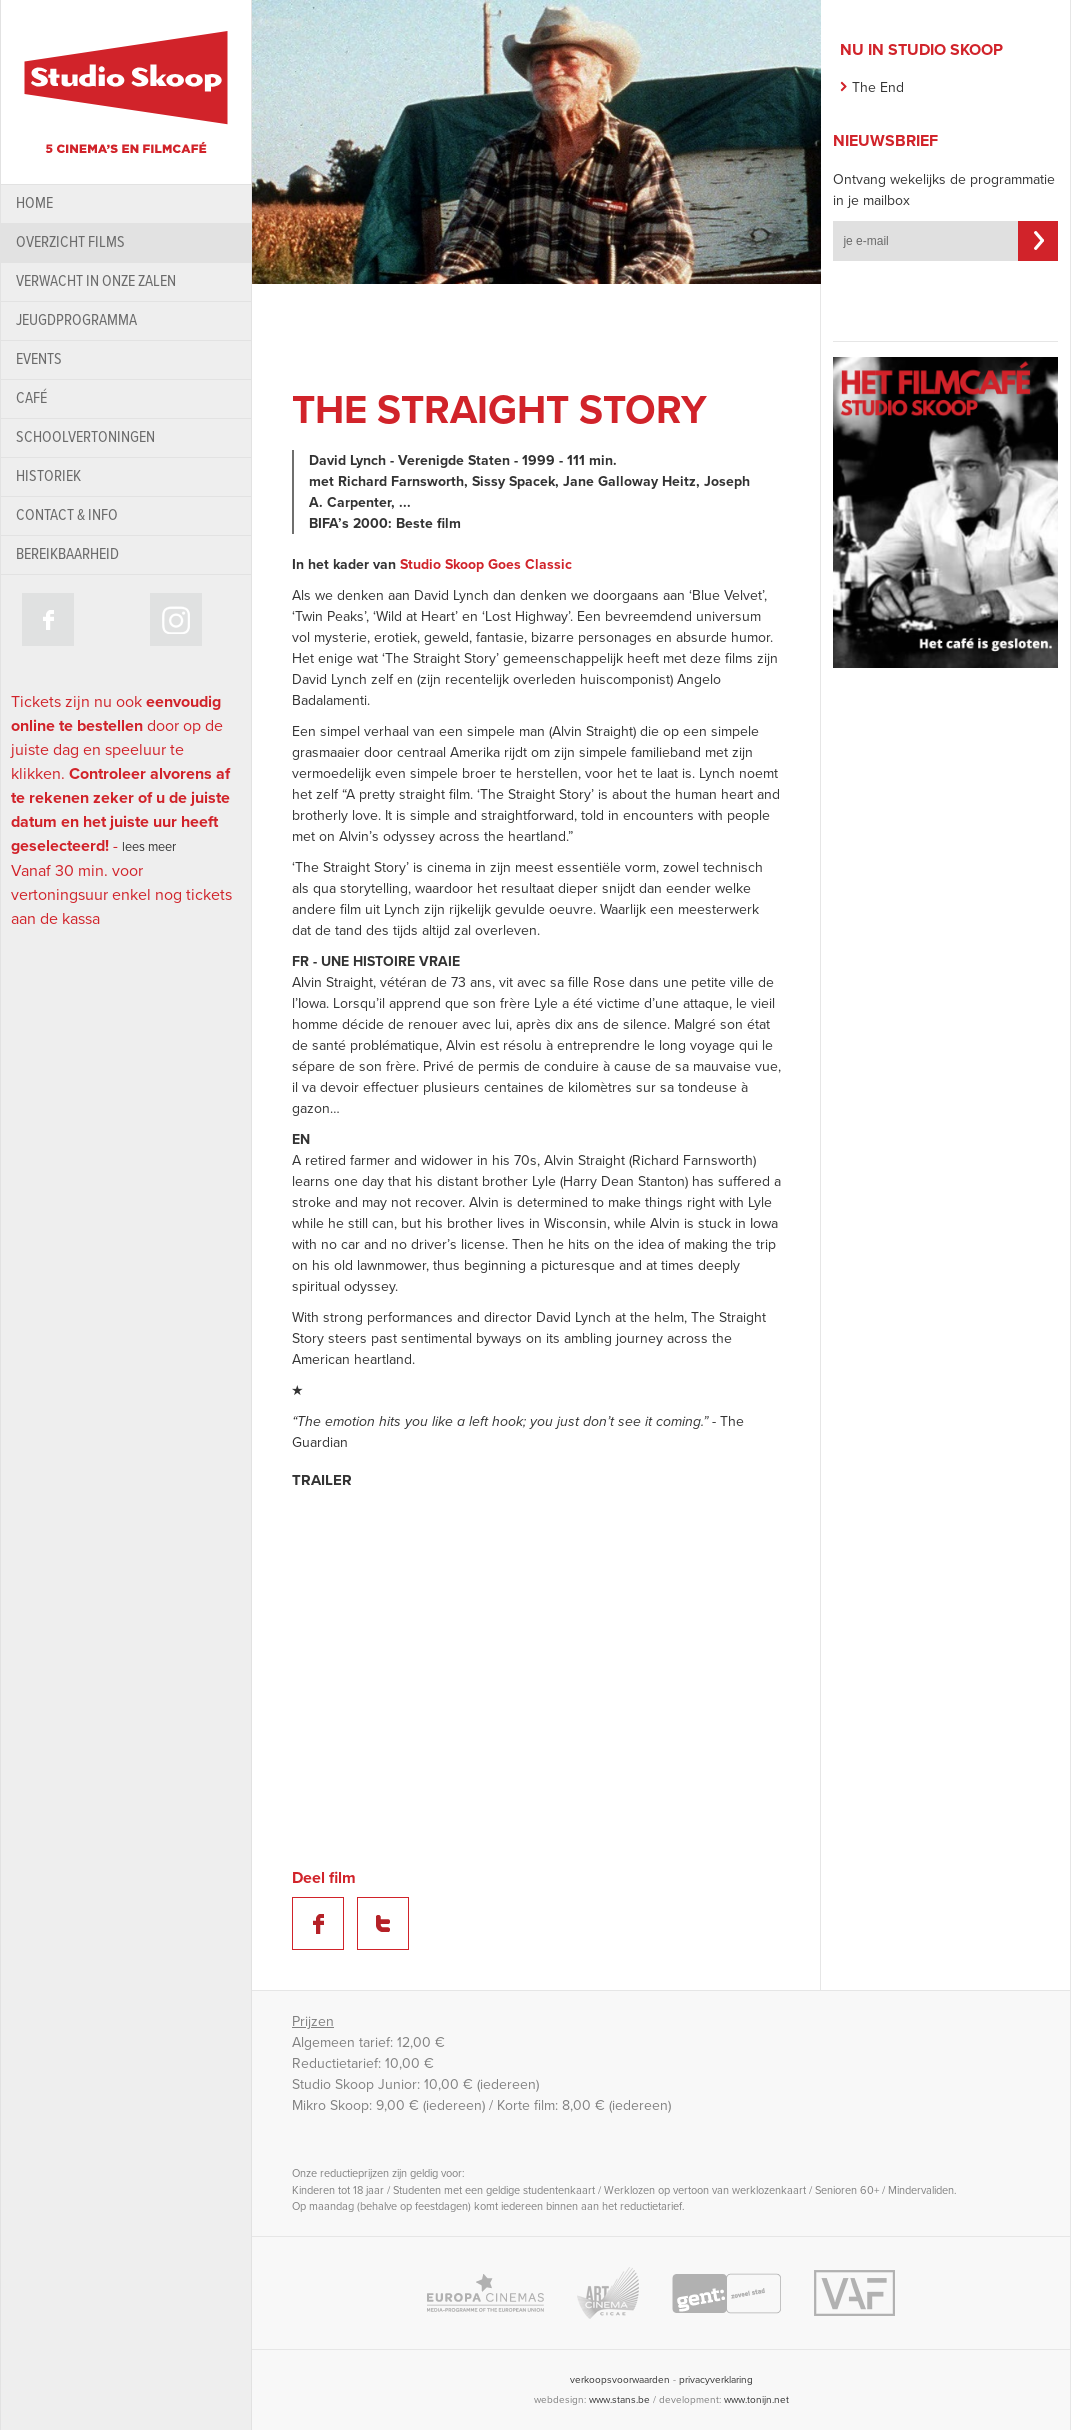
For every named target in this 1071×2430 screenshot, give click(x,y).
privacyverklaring (716, 2380)
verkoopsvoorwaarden (620, 2380)
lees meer (149, 847)
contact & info (67, 515)
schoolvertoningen (85, 437)
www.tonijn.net (756, 2400)
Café (31, 398)
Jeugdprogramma (76, 320)
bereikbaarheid (67, 554)
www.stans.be (619, 2400)
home (34, 203)
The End (878, 87)
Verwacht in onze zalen (96, 281)
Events (39, 359)
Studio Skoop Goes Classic (486, 564)
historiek (48, 476)
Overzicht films (70, 242)
